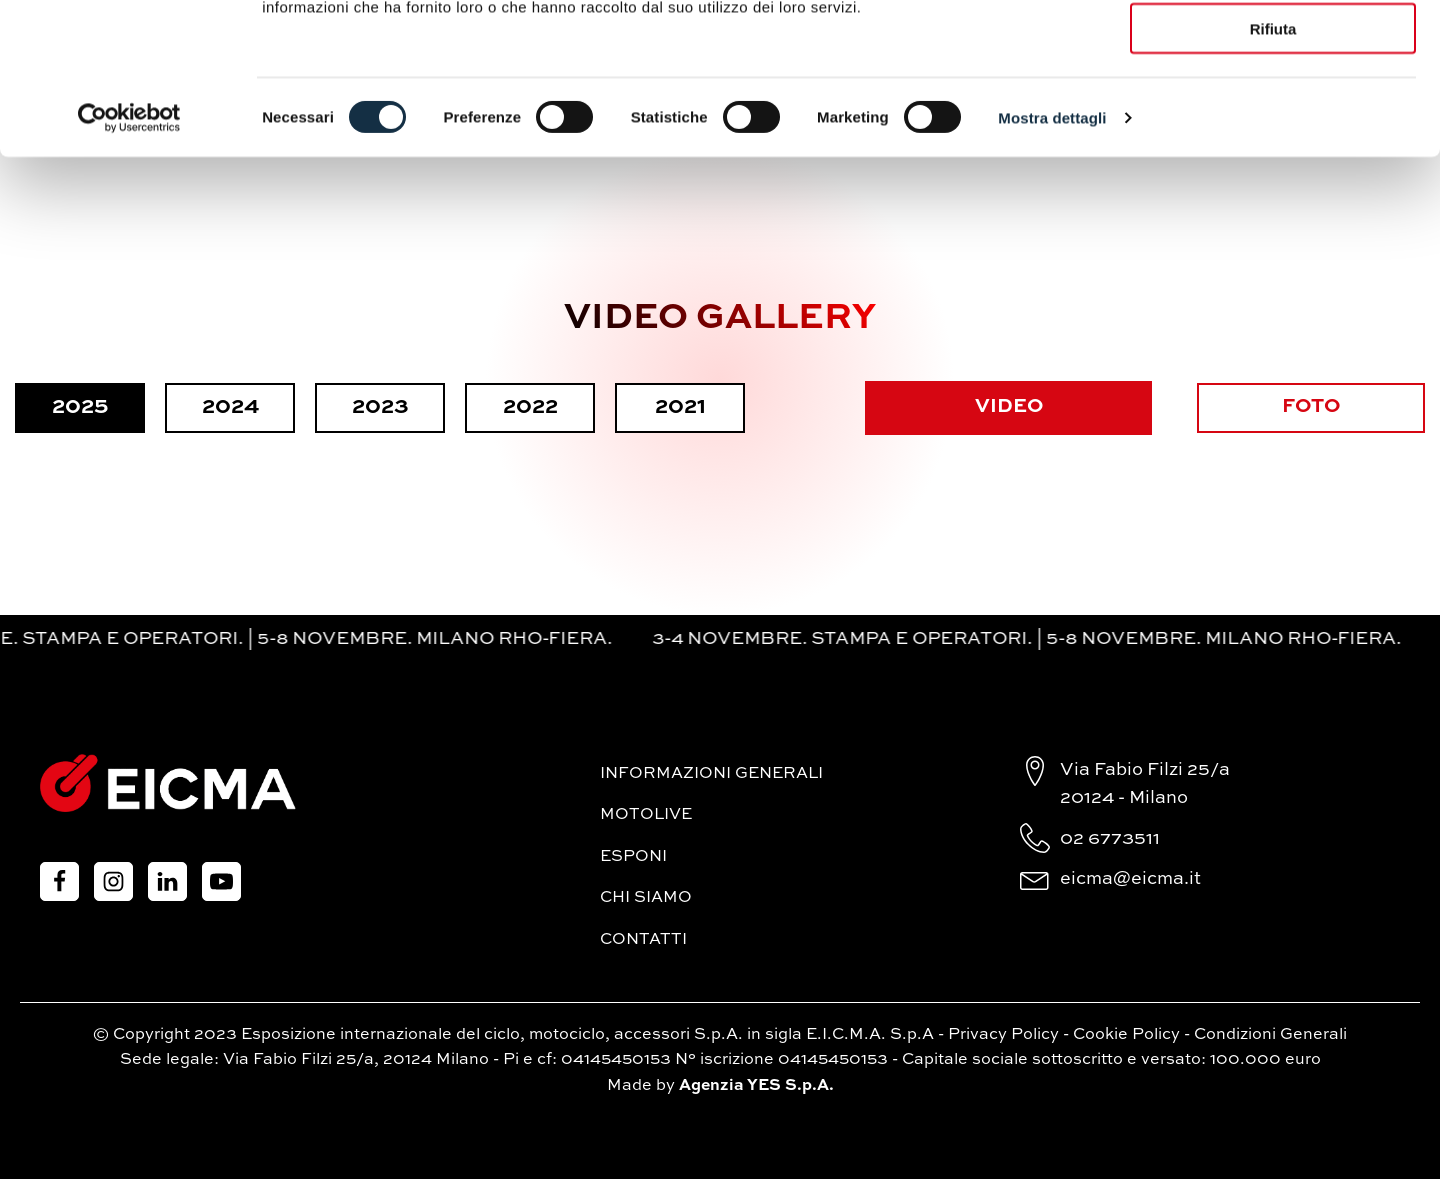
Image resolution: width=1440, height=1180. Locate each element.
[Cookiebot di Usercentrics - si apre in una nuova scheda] (129, 256)
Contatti (643, 941)
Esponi (633, 858)
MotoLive (646, 816)
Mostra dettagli (1052, 255)
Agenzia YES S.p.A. (756, 1087)
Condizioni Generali (1270, 1035)
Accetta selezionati (1272, 108)
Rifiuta (1273, 167)
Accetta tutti (1273, 49)
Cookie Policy (1126, 1035)
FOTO (1313, 408)
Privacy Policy (1003, 1035)
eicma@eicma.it (1130, 880)
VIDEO (1007, 408)
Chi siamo (646, 899)
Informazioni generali (711, 774)
